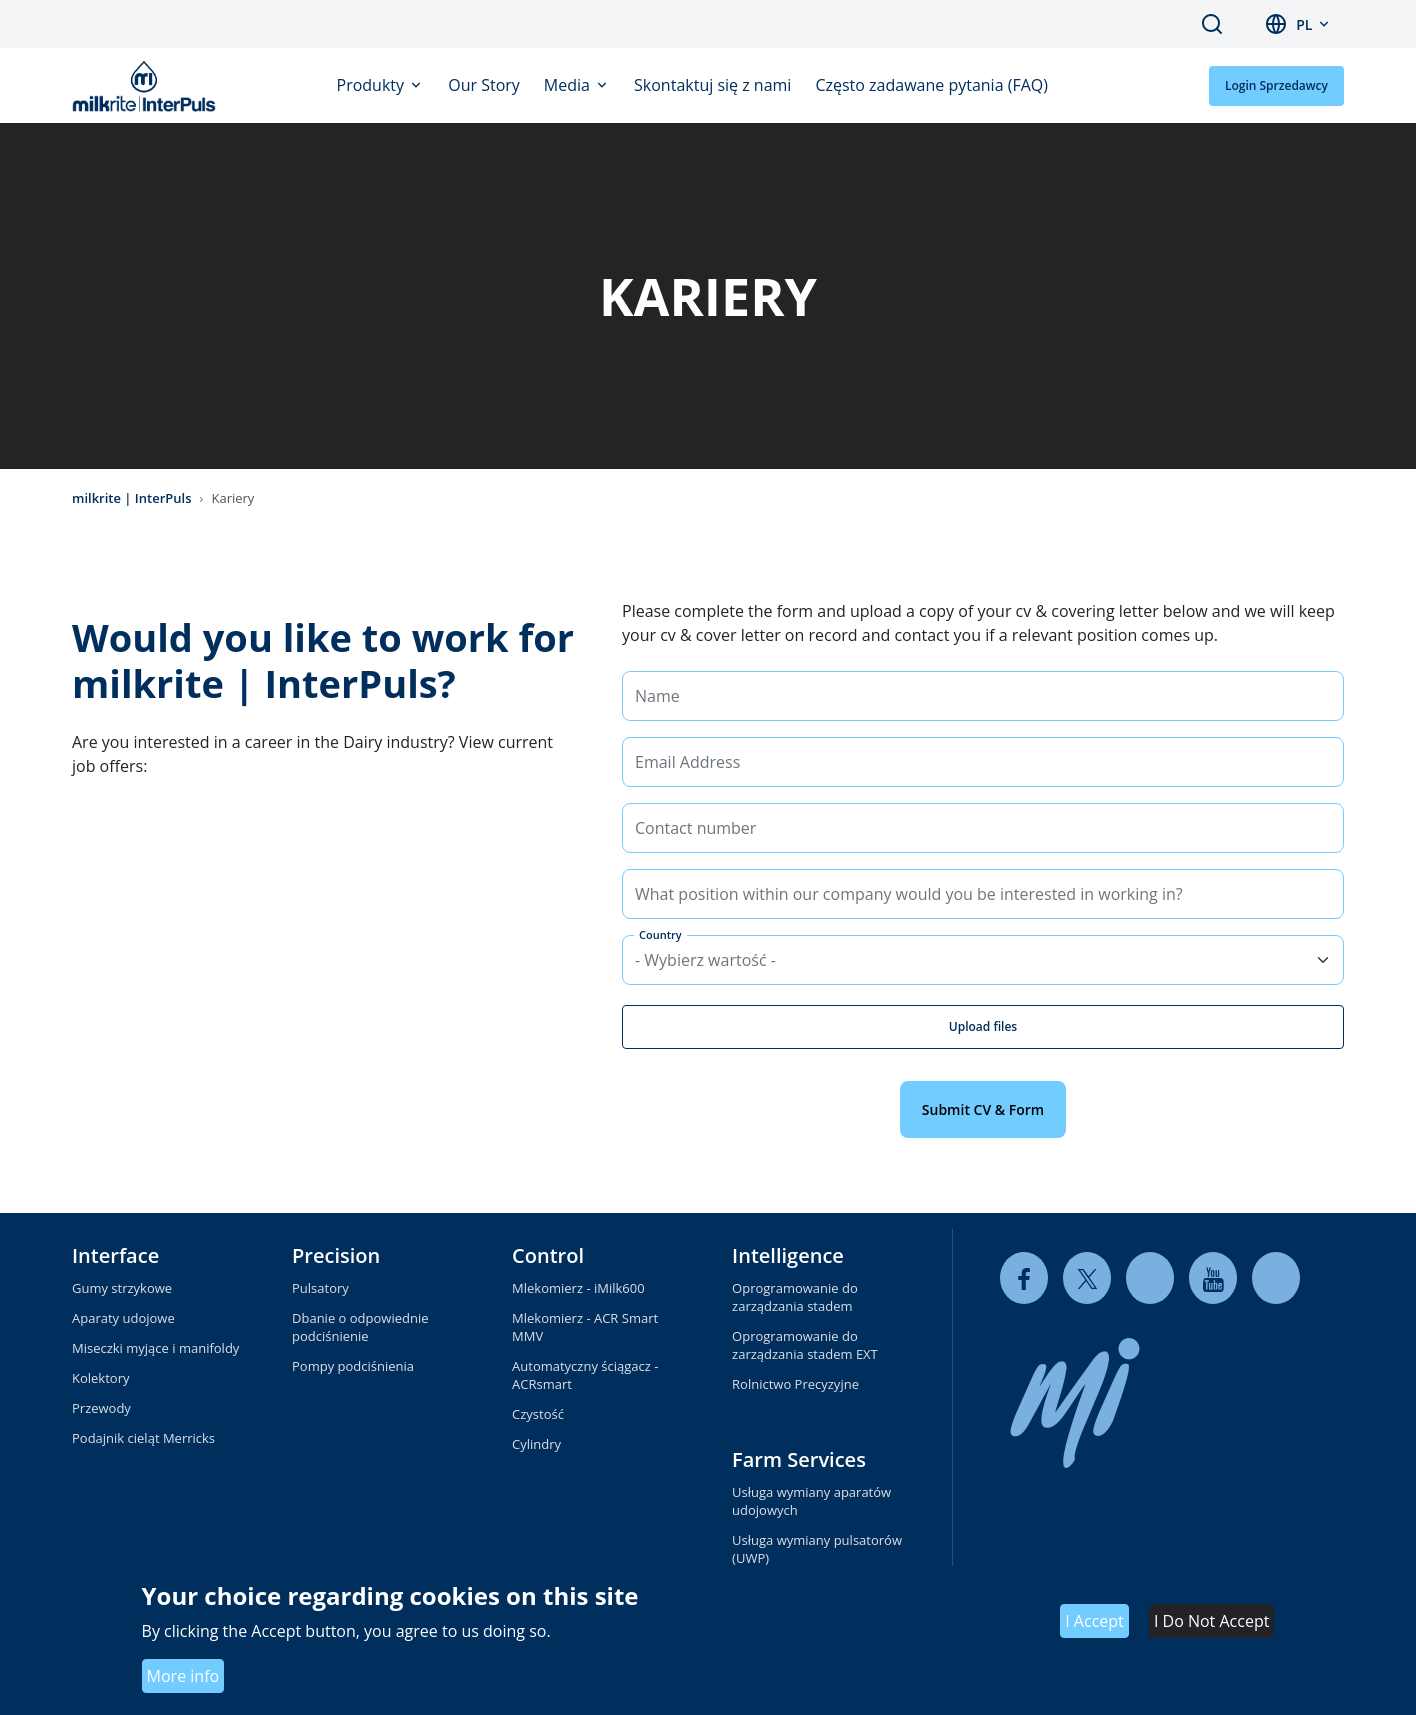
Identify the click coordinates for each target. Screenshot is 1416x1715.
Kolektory (100, 1378)
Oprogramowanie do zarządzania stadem (795, 1297)
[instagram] (1276, 1278)
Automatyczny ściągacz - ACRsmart (585, 1375)
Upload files (983, 1026)
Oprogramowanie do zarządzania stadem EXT (805, 1345)
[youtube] (1213, 1278)
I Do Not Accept (1211, 1621)
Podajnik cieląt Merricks (143, 1438)
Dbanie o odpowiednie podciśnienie (360, 1327)
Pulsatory (320, 1288)
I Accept (1094, 1621)
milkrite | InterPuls (132, 498)
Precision (336, 1255)
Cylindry (536, 1444)
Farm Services (799, 1459)
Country (660, 934)
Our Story (484, 85)
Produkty (373, 85)
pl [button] (1304, 24)
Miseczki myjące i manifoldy (155, 1348)
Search (1212, 24)
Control (548, 1255)
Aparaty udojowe (123, 1318)
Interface (115, 1255)
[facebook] (1024, 1278)
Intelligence (788, 1255)
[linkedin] (1150, 1278)
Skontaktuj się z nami (712, 85)
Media (569, 85)
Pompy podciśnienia (353, 1366)
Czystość (538, 1414)
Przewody (101, 1408)
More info (183, 1676)
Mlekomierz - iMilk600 (578, 1288)
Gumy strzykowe (122, 1288)
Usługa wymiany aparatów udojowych (811, 1501)
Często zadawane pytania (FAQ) (931, 85)
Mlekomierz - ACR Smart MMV (585, 1327)
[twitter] (1087, 1278)
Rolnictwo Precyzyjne (795, 1384)
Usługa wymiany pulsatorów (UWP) (817, 1549)
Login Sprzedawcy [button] (1276, 85)
